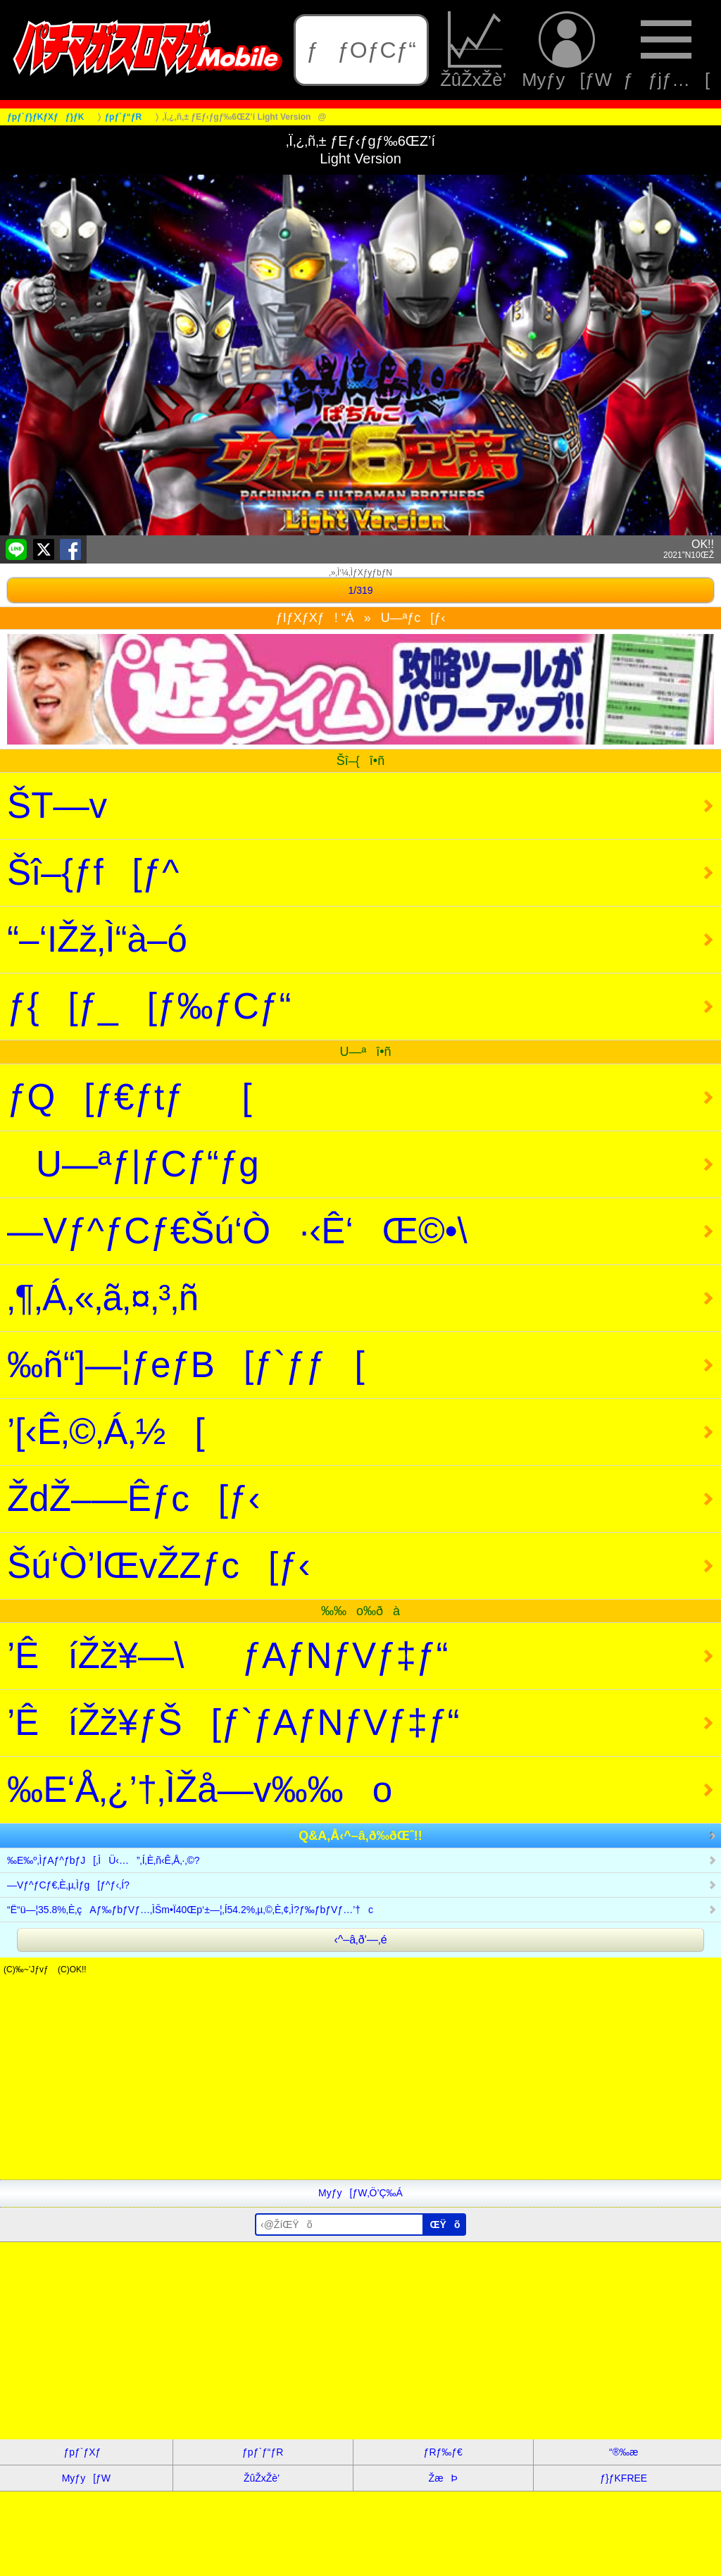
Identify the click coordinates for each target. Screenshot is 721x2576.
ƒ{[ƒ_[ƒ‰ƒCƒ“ (149, 1006)
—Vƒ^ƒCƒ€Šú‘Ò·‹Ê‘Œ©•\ (237, 1231)
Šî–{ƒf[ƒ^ (93, 872)
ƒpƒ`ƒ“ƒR (262, 2452)
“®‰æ (623, 2452)
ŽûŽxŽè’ (475, 50)
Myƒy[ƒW (567, 50)
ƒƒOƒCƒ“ (361, 50)
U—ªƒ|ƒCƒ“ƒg (133, 1164)
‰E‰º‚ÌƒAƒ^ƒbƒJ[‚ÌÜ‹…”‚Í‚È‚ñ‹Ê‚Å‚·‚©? (103, 1860)
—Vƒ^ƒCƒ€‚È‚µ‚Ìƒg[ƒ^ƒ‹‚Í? (68, 1885)
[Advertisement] (360, 2080)
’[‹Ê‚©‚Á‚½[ (106, 1432)
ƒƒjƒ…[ (666, 50)
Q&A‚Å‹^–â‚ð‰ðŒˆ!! (360, 1836)
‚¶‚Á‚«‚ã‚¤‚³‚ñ (103, 1298)
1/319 (360, 590)
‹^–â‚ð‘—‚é (360, 1940)
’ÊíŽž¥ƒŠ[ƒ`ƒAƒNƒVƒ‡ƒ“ (233, 1723)
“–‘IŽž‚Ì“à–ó (97, 939)
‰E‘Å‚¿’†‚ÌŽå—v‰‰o (199, 1789)
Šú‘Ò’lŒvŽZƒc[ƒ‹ (159, 1565)
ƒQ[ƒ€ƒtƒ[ (129, 1097)
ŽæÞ (443, 2478)
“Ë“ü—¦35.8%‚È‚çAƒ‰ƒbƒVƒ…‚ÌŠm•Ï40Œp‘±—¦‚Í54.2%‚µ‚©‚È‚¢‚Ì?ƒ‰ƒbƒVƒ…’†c (190, 1909)
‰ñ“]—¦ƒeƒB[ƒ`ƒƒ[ (186, 1365)
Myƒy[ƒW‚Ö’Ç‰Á (360, 2192)
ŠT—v (57, 805)
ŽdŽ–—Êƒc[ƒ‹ (134, 1499)
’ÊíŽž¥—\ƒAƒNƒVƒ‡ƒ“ (228, 1656)
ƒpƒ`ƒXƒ (85, 2452)
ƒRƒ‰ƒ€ (443, 2452)
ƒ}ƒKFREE (623, 2478)
